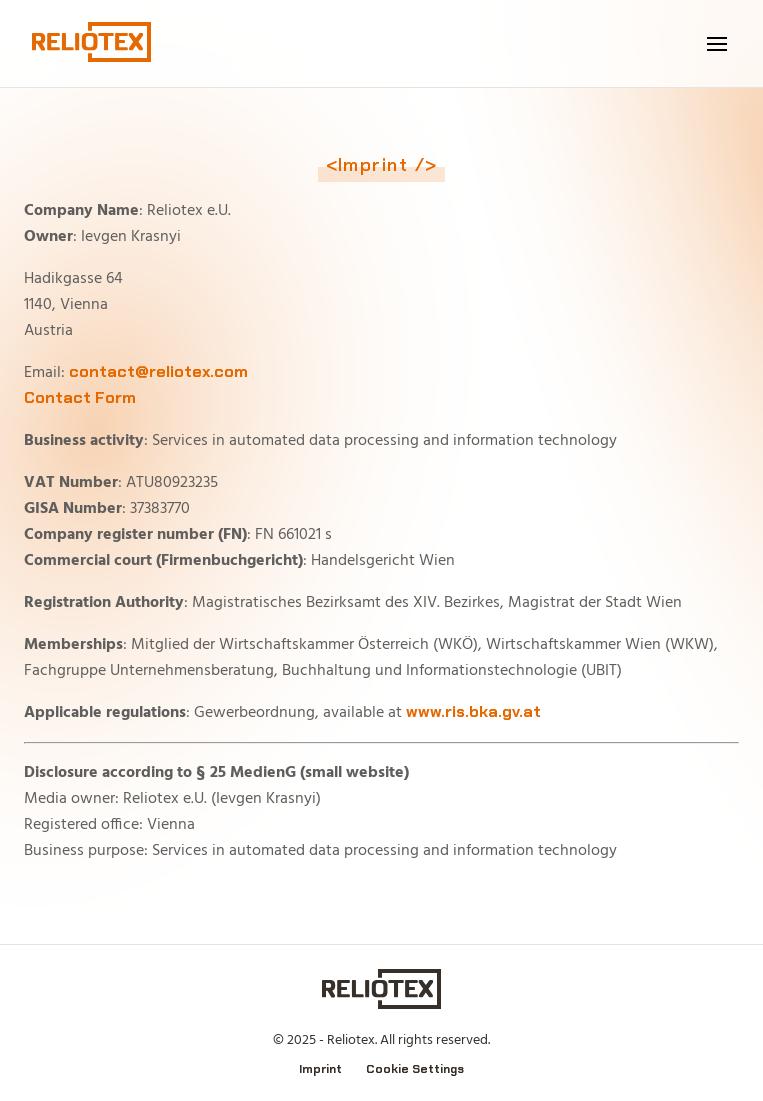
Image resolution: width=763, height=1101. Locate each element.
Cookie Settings (415, 1069)
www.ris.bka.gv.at (473, 711)
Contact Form (80, 397)
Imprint (320, 1069)
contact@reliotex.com (158, 371)
